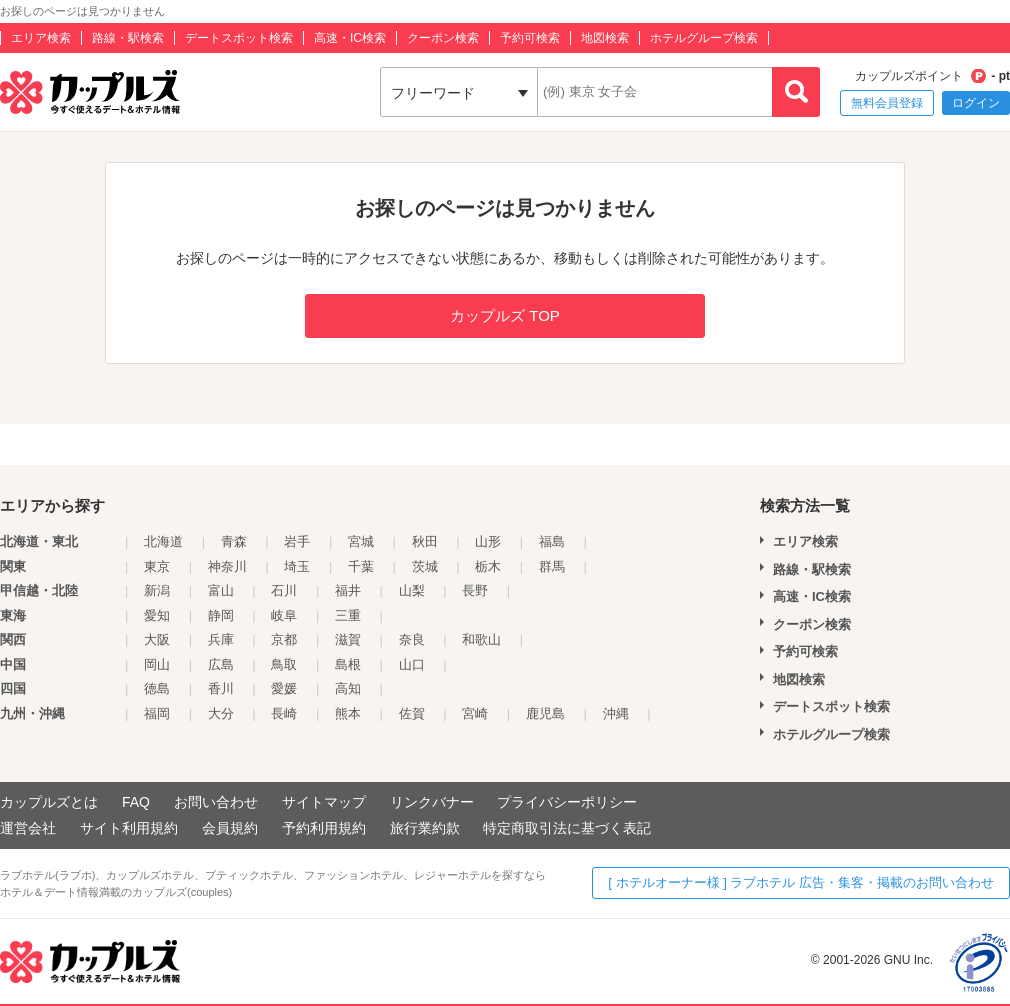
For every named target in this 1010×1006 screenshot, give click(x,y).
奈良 (412, 639)
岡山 (157, 664)
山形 (488, 541)
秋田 (425, 541)
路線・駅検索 (128, 38)
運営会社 (28, 828)
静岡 (221, 615)
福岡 (157, 713)
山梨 (412, 590)
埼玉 (297, 566)
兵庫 (221, 639)
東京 (157, 566)
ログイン (976, 103)
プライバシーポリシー (567, 802)
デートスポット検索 (239, 38)
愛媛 (284, 688)
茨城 (425, 566)
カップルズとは (49, 802)
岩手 (297, 541)
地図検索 (605, 38)
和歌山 (481, 639)
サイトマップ (324, 802)
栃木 (488, 566)
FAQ (136, 802)
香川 (221, 688)
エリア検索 (41, 38)
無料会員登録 (887, 103)
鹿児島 (545, 713)
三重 (348, 615)
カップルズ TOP (505, 315)
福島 (552, 541)
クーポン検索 (443, 38)
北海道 (163, 541)
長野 (475, 590)
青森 (234, 541)
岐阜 (284, 615)
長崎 (284, 713)
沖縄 (616, 713)
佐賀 (412, 713)
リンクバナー (432, 802)
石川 (284, 590)
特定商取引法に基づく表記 (567, 828)
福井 (348, 590)
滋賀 (348, 639)
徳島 (157, 688)
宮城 (361, 541)
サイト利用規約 (129, 828)
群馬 (552, 566)
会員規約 (230, 828)
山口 (412, 664)
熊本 (348, 713)
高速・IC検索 (350, 38)
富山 (221, 590)
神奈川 (227, 566)
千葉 (361, 566)
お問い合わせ (216, 802)
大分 (221, 713)
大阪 (157, 639)
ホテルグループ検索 (704, 38)
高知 (348, 688)
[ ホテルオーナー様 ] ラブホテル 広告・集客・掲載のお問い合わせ (801, 882)
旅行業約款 (425, 828)
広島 (221, 664)
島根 (348, 664)
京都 (284, 639)
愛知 (157, 615)
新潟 (157, 590)
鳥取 (284, 664)
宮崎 (475, 713)
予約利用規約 (324, 828)
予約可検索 (530, 38)
